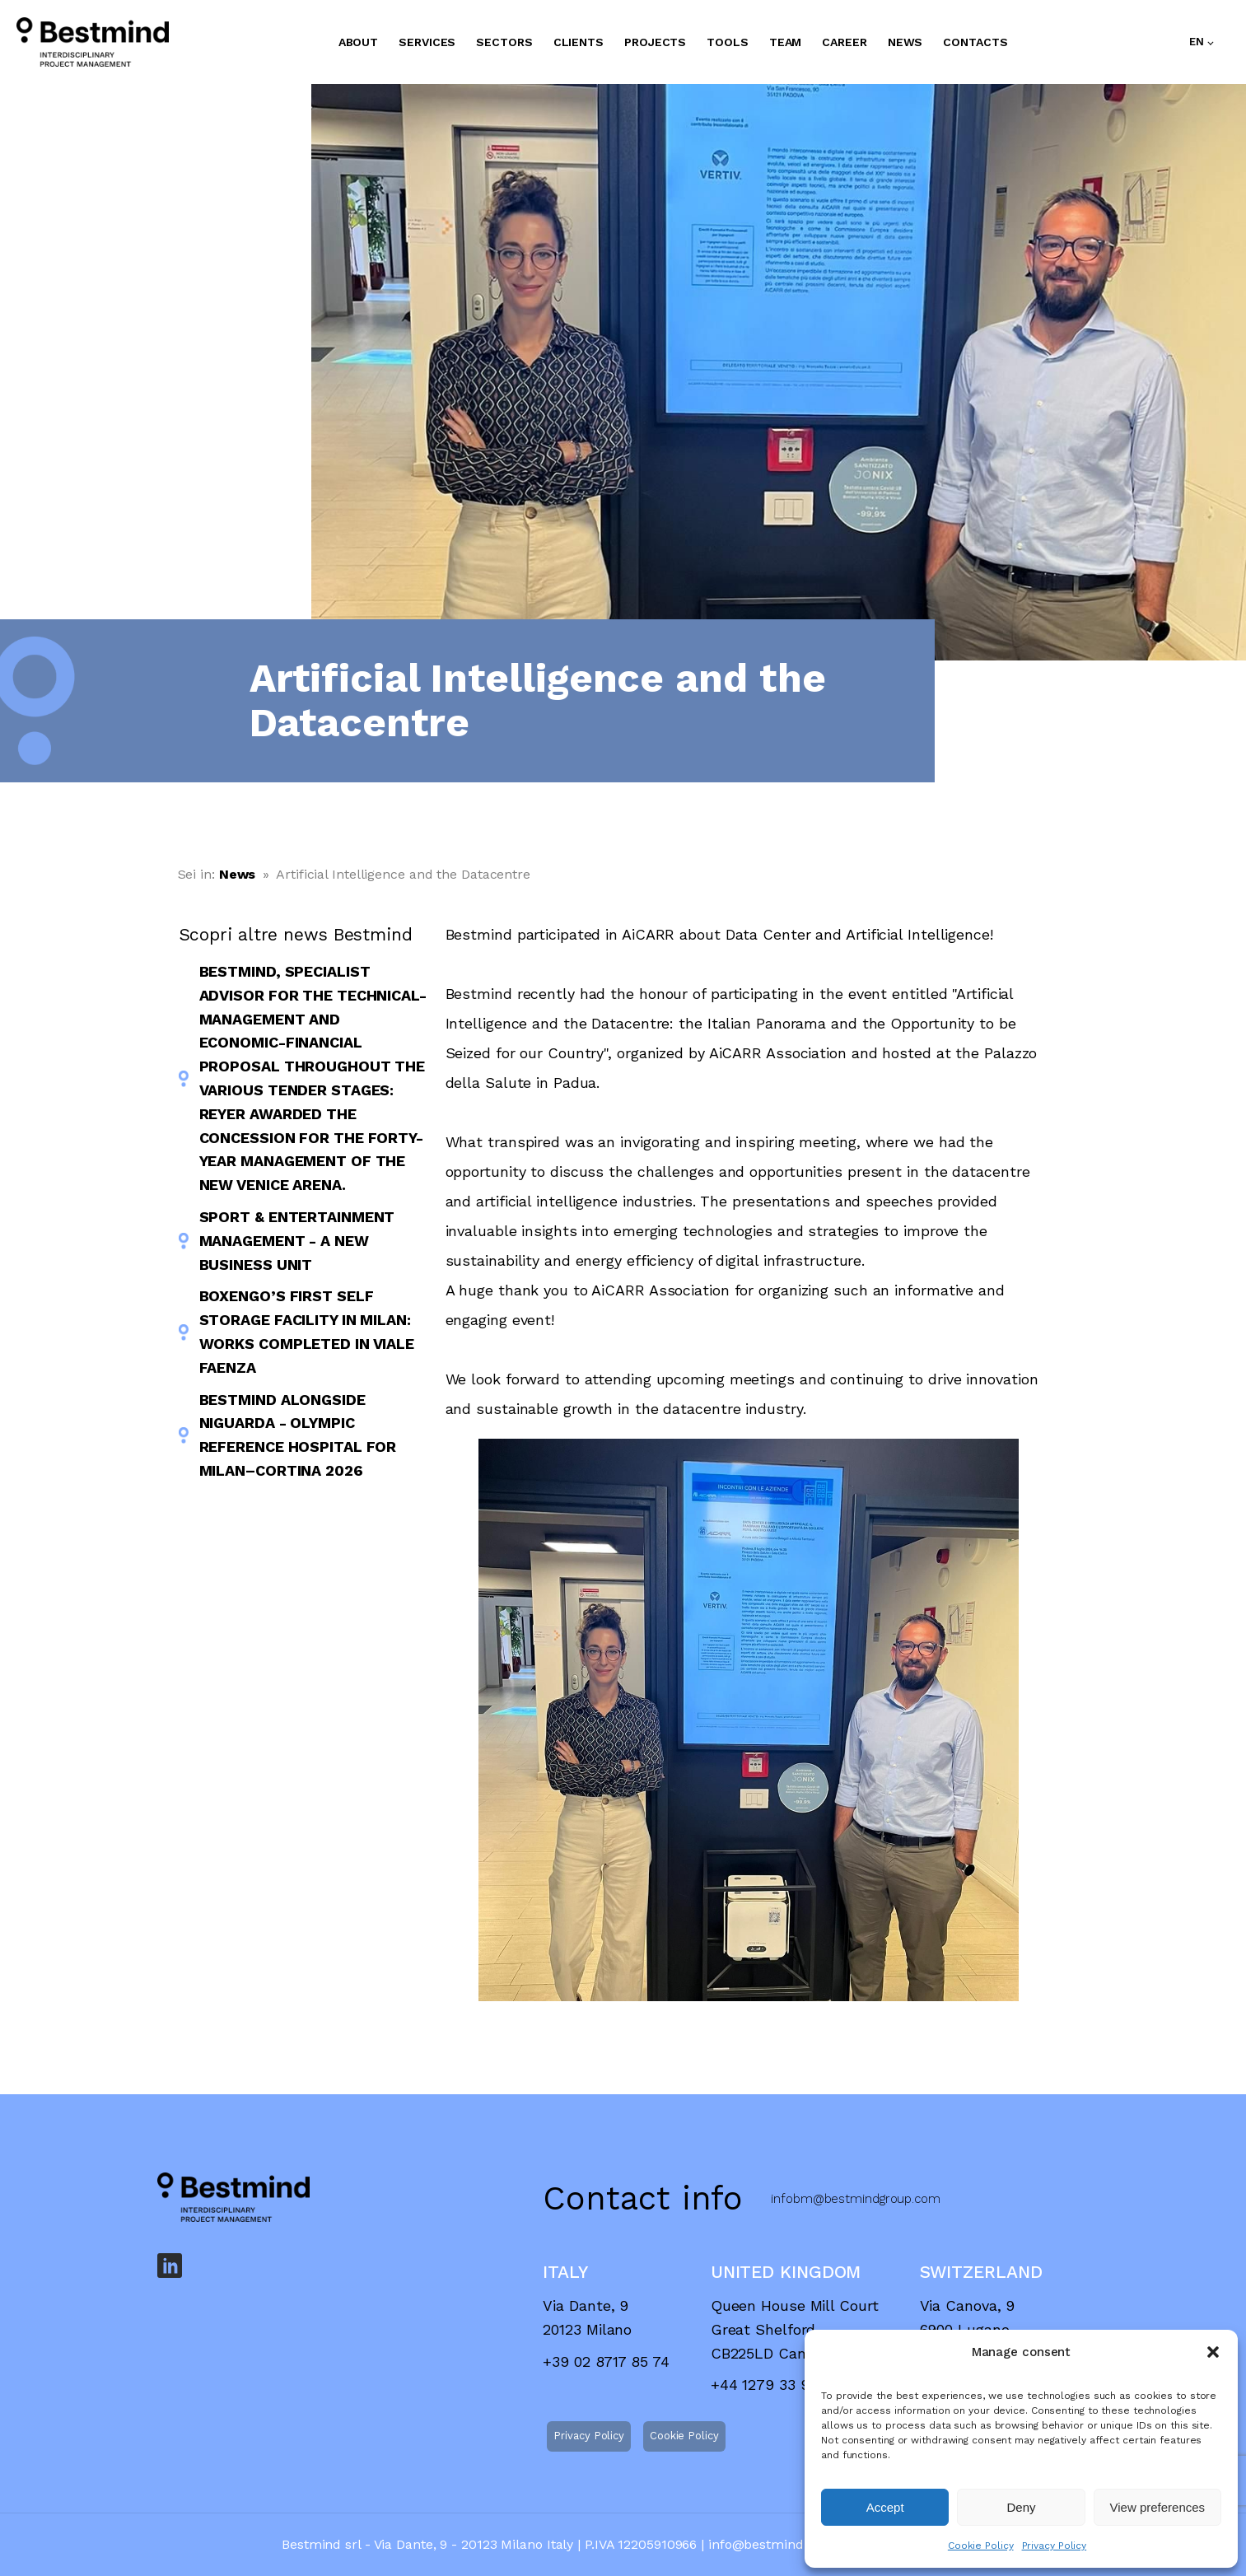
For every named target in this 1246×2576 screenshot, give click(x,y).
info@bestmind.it (761, 2544)
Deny (1020, 2507)
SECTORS (504, 42)
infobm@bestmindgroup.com (855, 2198)
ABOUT (358, 42)
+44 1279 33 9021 (771, 2384)
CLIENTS (578, 42)
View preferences (1158, 2507)
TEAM (785, 42)
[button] (1213, 2352)
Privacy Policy (1054, 2545)
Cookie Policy (981, 2545)
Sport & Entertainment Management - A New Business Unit (297, 1240)
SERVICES (427, 42)
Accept (885, 2507)
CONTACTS (975, 42)
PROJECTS (655, 42)
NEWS (905, 42)
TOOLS (728, 42)
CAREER (844, 42)
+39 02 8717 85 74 (606, 2361)
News (237, 874)
